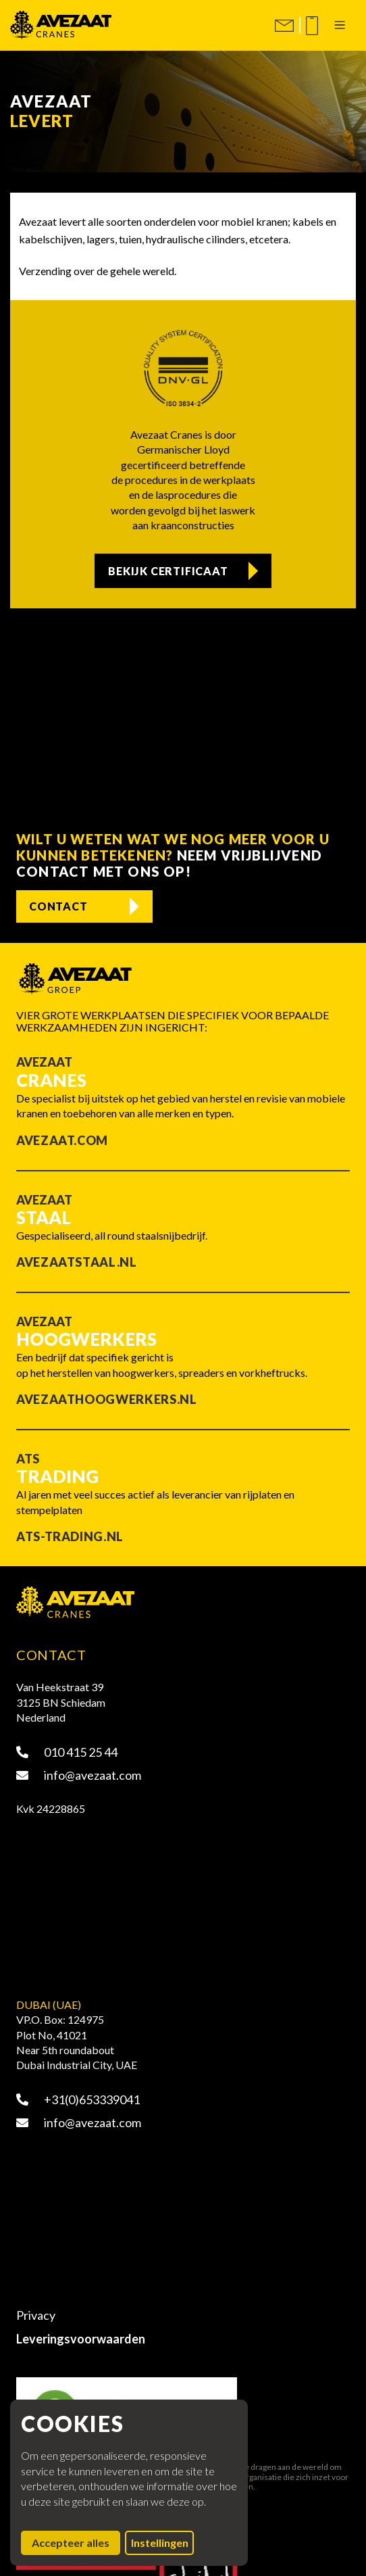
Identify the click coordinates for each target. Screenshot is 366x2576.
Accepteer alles (76, 2542)
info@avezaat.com (78, 1775)
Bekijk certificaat (168, 570)
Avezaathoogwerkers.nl (106, 1399)
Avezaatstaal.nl (76, 1262)
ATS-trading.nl (70, 1536)
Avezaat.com (62, 1140)
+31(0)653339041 (78, 2099)
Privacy (35, 2315)
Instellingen (159, 2542)
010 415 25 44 (66, 1752)
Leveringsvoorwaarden (80, 2338)
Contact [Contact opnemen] (58, 906)
